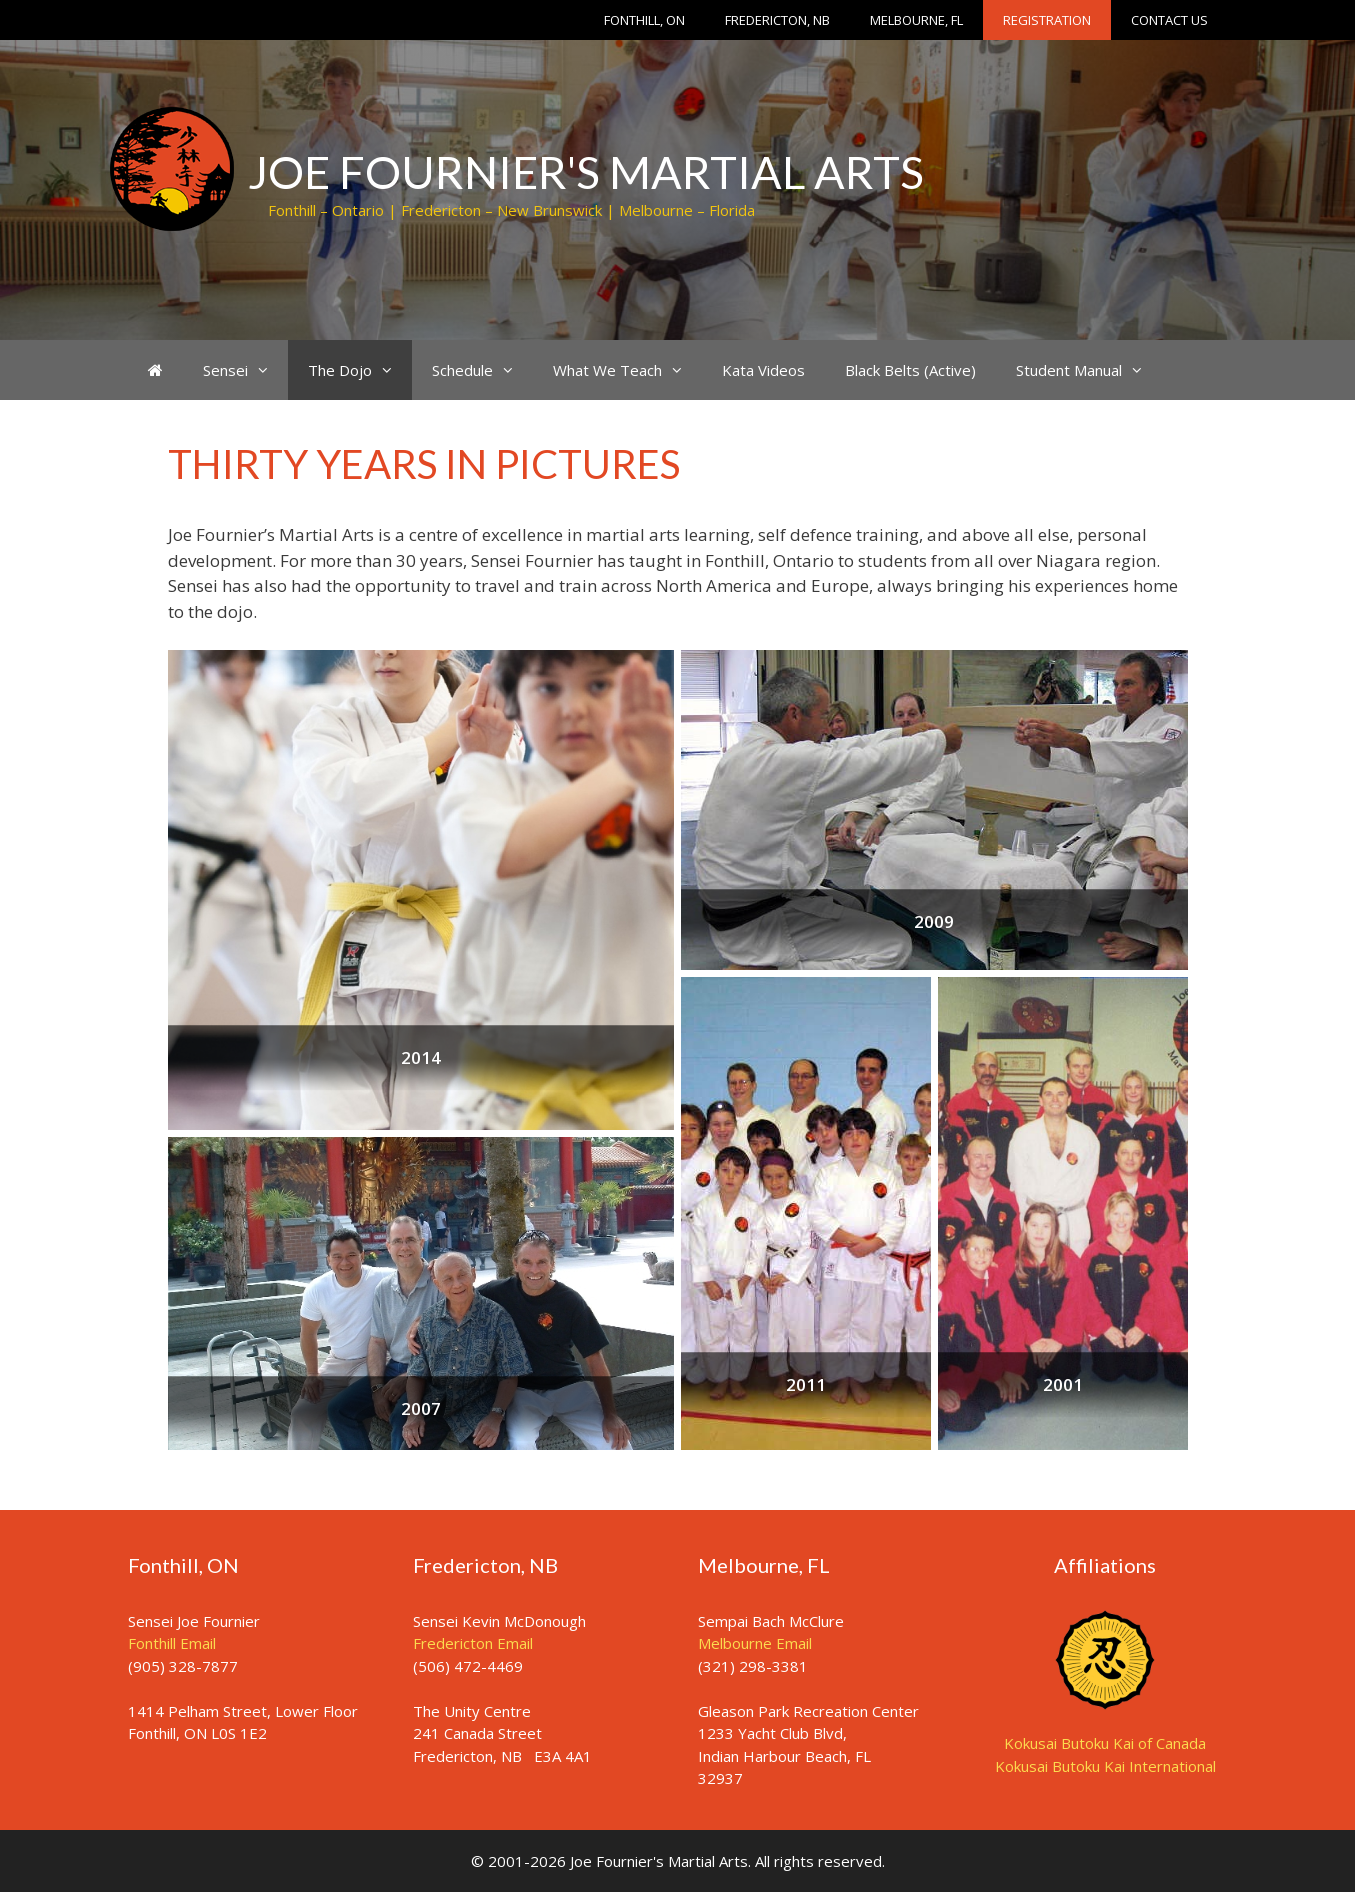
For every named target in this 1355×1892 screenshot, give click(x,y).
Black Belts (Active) (910, 370)
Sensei (245, 370)
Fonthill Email (172, 1643)
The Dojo (360, 370)
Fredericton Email (473, 1643)
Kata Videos (763, 370)
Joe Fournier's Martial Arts (586, 172)
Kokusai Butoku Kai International (1105, 1766)
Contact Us (1169, 20)
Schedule (482, 370)
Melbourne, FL (916, 20)
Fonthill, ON (644, 20)
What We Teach (627, 370)
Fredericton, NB (777, 20)
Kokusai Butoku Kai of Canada (1105, 1743)
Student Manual (1089, 370)
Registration (1047, 20)
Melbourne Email (755, 1643)
